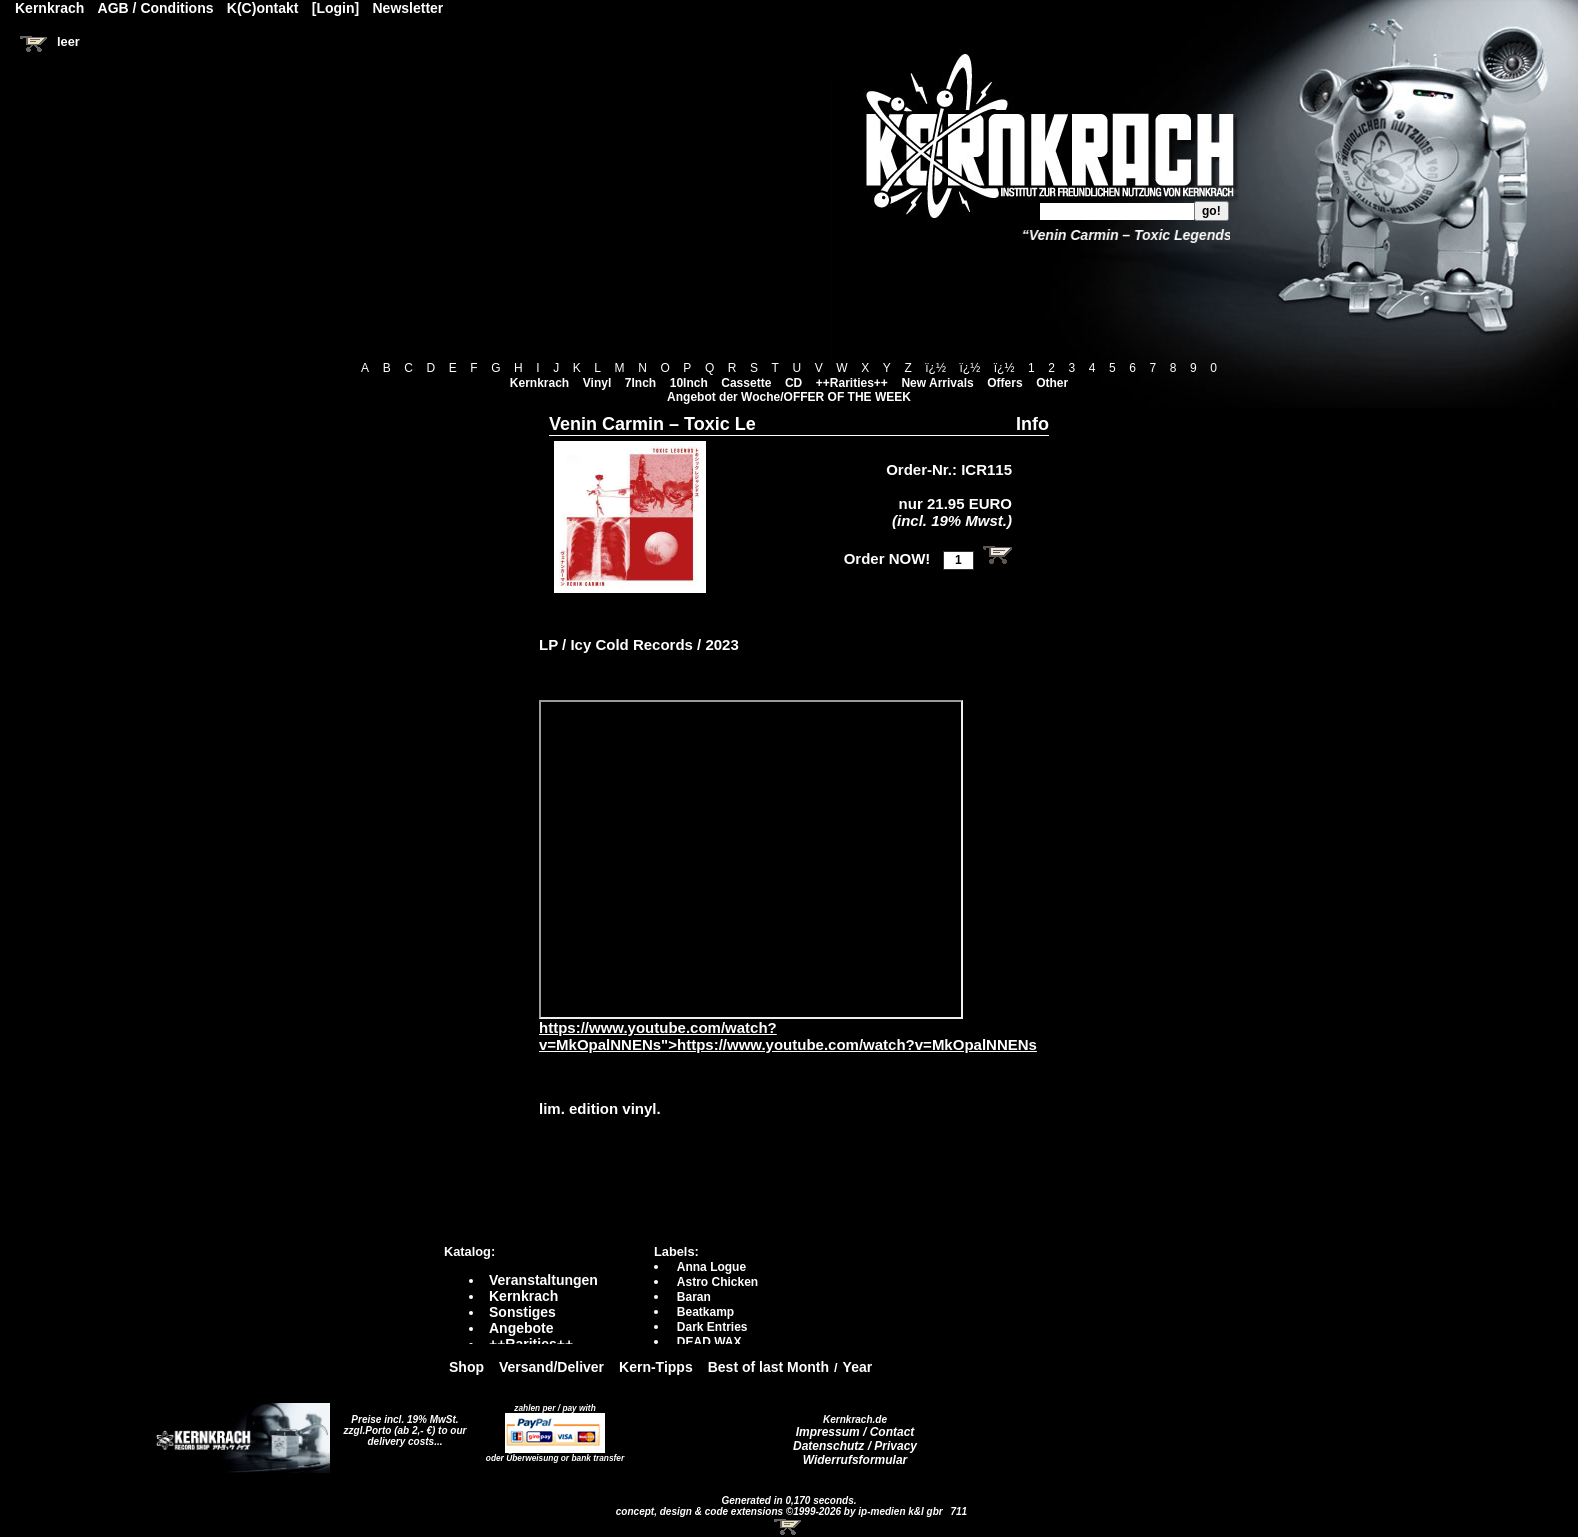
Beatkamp (705, 1312)
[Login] (335, 8)
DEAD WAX (709, 1342)
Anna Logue (711, 1267)
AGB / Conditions (156, 8)
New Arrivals (937, 383)
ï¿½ (935, 368)
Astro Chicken (717, 1282)
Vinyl (597, 383)
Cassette (746, 383)
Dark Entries (712, 1327)
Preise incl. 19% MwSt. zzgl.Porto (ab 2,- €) (401, 1425)
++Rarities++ (852, 383)
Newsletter (408, 8)
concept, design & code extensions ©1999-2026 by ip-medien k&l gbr (781, 1511)
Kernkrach (539, 383)
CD (793, 383)
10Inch (689, 383)
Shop (466, 1367)
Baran (694, 1297)
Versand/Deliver (551, 1367)
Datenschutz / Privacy (855, 1446)
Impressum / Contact (855, 1432)
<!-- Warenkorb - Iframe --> (789, 1527)
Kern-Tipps (656, 1367)
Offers (1004, 383)
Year (858, 1367)
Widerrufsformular (855, 1460)
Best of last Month (768, 1367)
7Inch (640, 383)
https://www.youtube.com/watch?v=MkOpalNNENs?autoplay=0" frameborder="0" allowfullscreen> (751, 859)
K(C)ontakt (263, 8)
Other (1052, 383)
